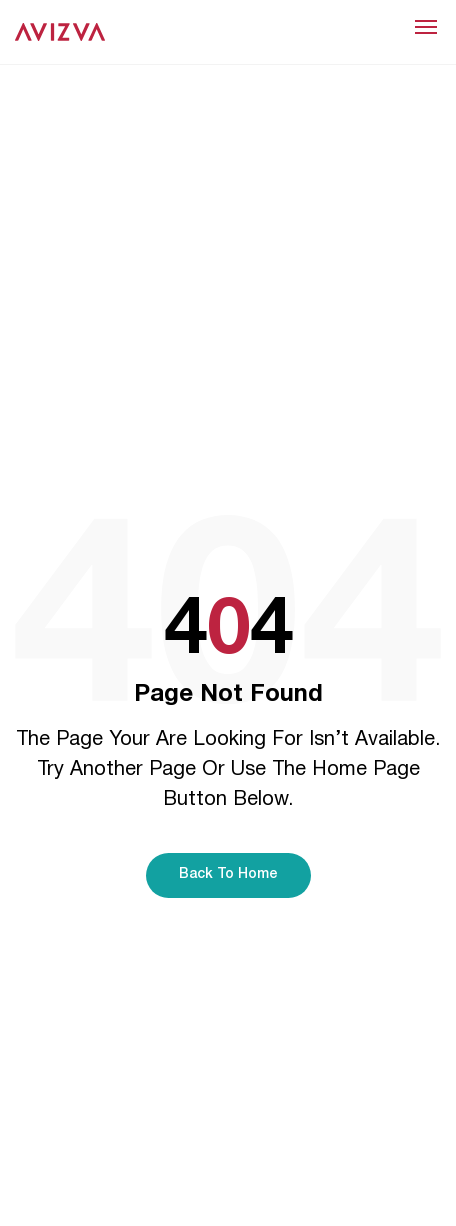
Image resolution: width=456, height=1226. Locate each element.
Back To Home (228, 874)
